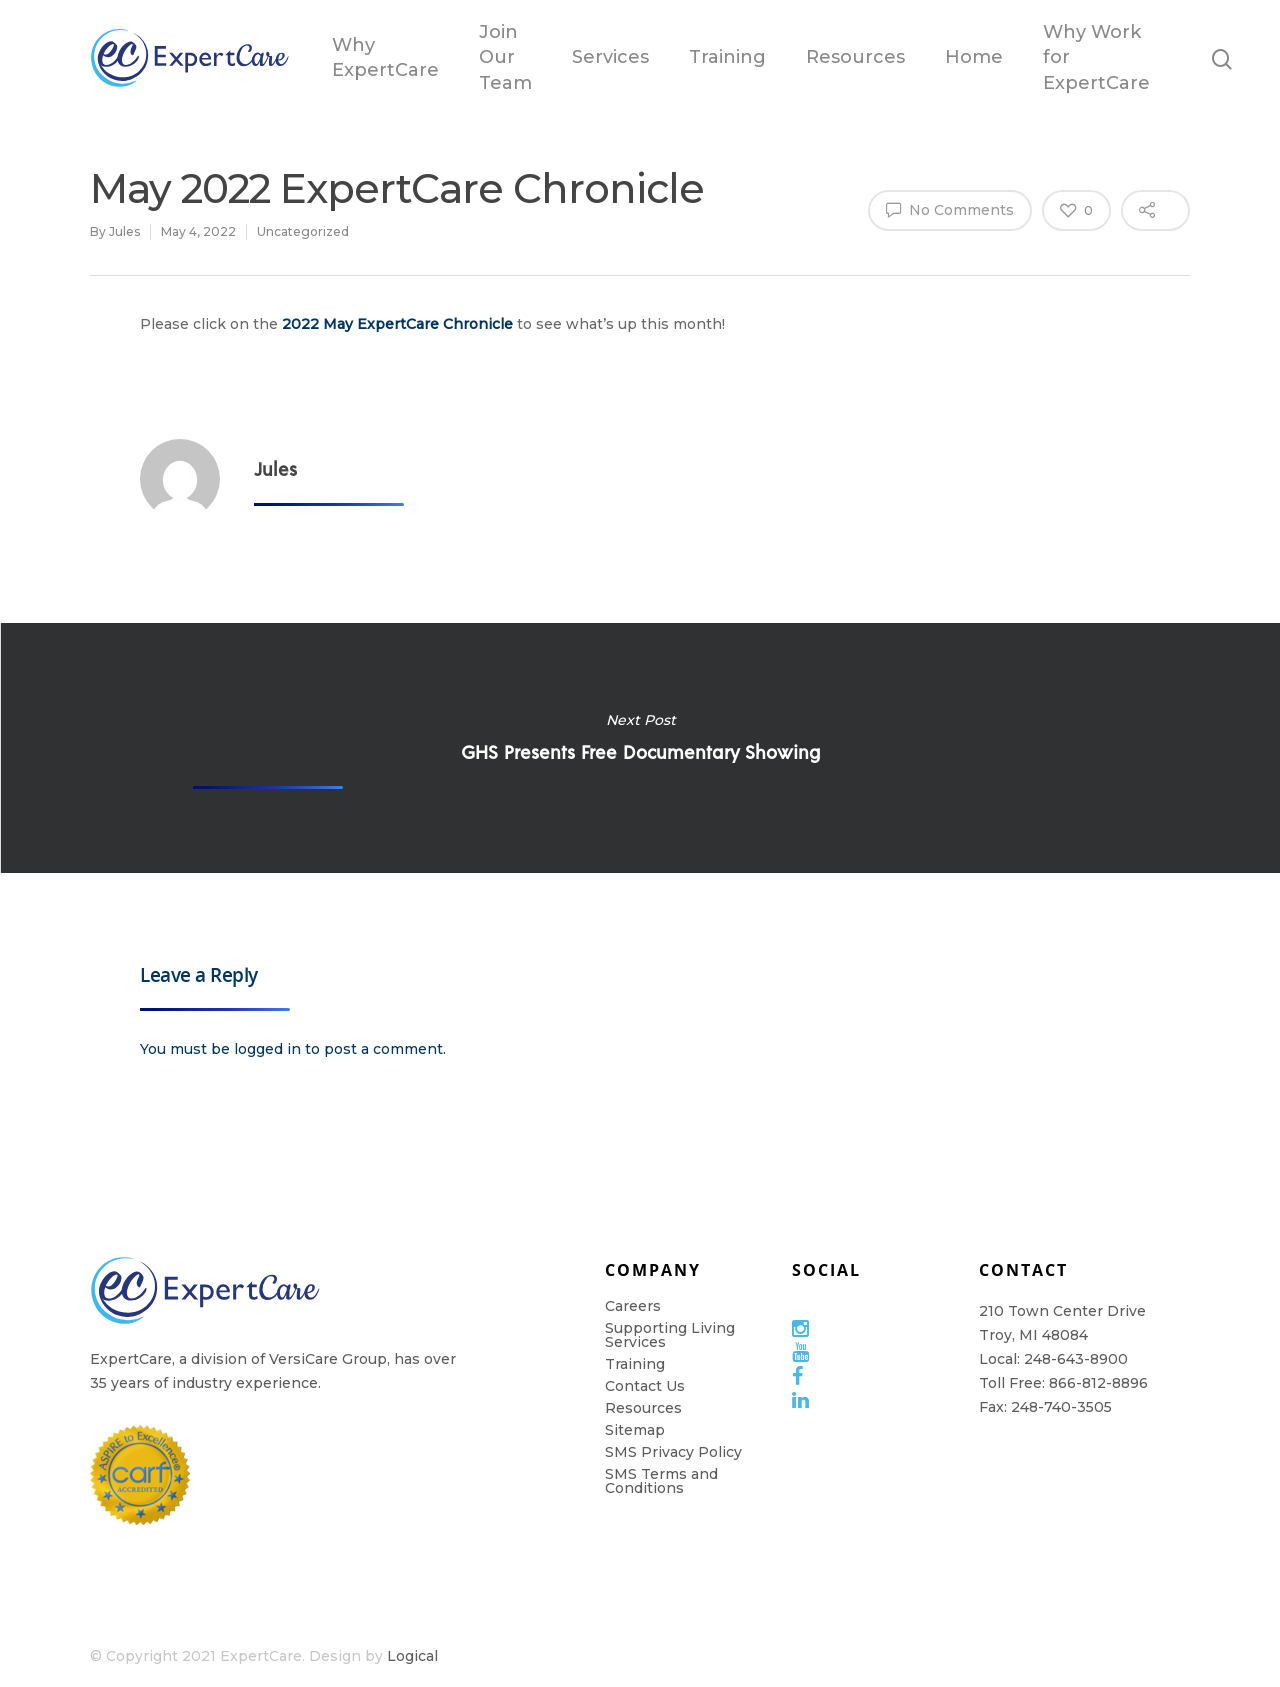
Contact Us (645, 1386)
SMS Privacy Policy (673, 1452)
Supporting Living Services (670, 1335)
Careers (633, 1306)
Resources (855, 57)
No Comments (950, 209)
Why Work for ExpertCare (1096, 57)
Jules (124, 231)
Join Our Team (505, 57)
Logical (412, 1656)
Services (610, 57)
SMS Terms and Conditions (661, 1481)
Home (974, 57)
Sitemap (635, 1430)
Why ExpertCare (385, 57)
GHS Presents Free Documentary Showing (640, 748)
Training (727, 57)
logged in (267, 1049)
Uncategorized (303, 231)
